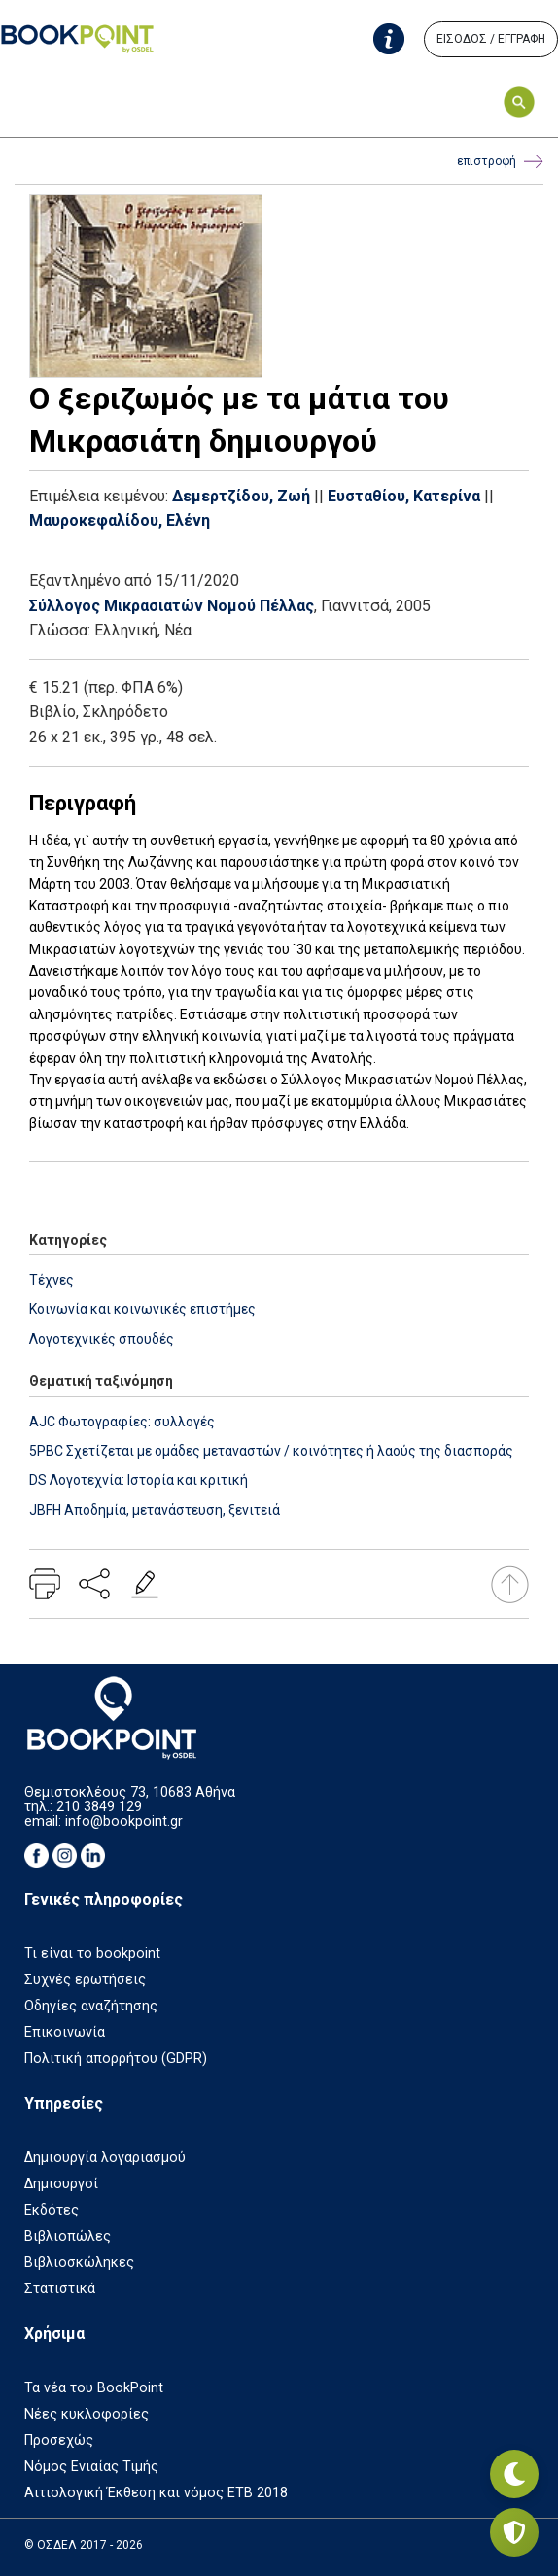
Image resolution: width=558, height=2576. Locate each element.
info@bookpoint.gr (124, 1821)
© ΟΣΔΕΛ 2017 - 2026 (83, 2545)
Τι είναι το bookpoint (92, 1953)
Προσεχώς (58, 2440)
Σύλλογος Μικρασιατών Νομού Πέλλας (171, 606)
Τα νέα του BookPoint (93, 2388)
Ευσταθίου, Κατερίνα (404, 496)
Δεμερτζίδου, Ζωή (241, 496)
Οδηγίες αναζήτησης (90, 2006)
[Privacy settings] (514, 2532)
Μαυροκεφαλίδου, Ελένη (119, 520)
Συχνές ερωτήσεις (85, 1980)
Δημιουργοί (61, 2184)
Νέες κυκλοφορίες (86, 2414)
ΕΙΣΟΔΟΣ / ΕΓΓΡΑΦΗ (490, 39)
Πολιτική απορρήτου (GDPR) (115, 2058)
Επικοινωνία (64, 2032)
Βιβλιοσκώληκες (79, 2262)
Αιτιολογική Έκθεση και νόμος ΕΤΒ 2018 (156, 2493)
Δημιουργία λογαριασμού (105, 2157)
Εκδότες (51, 2210)
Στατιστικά (59, 2289)
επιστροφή (500, 162)
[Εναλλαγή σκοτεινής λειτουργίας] (514, 2474)
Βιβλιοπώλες (67, 2236)
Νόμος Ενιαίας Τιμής (91, 2466)
